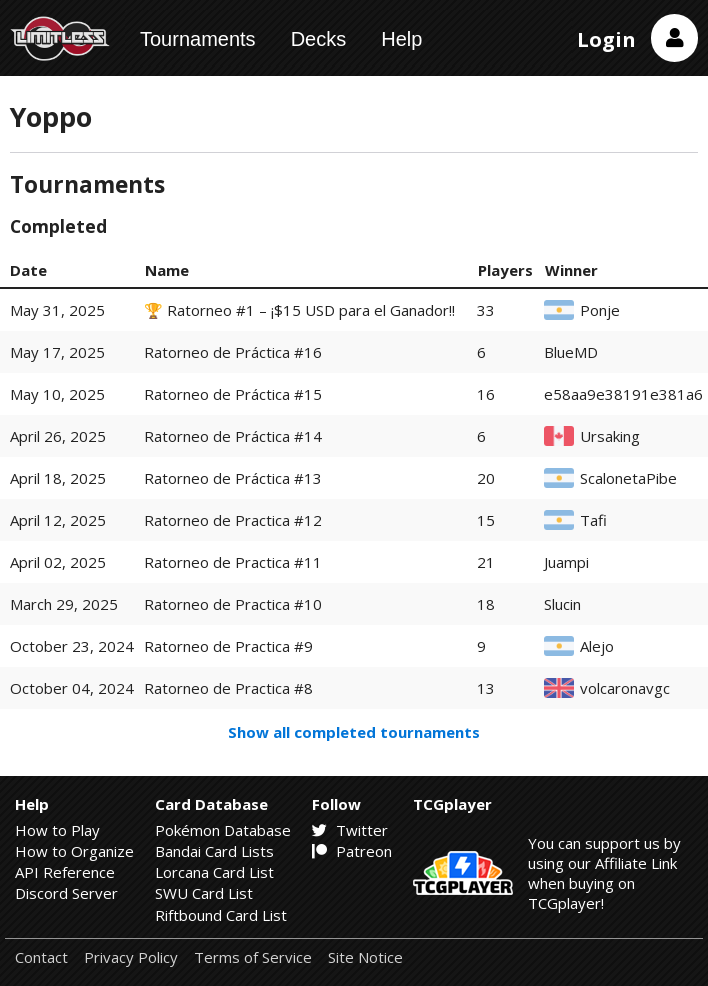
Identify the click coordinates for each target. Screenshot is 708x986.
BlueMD (571, 352)
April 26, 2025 (58, 436)
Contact (41, 957)
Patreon (352, 851)
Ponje (600, 310)
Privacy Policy (131, 957)
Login (606, 39)
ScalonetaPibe (628, 478)
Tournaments (198, 39)
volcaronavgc (625, 688)
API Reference (65, 872)
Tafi (593, 520)
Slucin (562, 604)
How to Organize (74, 851)
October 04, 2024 (72, 688)
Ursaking (610, 436)
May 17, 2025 (57, 352)
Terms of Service (253, 957)
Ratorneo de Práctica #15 (233, 394)
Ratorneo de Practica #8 (228, 688)
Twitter (350, 830)
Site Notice (365, 957)
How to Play (57, 830)
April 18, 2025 (58, 478)
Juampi (566, 562)
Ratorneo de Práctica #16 (233, 352)
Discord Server (66, 893)
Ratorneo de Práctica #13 (233, 478)
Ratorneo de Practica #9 (228, 646)
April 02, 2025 (58, 562)
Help (401, 39)
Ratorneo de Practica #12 (233, 520)
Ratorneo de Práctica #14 (233, 436)
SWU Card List (204, 893)
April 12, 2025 (58, 520)
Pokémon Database (223, 830)
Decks (319, 39)
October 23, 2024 (72, 646)
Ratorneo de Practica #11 (233, 562)
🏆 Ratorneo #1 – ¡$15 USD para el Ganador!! (299, 310)
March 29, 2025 (64, 604)
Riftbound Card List (221, 915)
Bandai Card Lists (214, 851)
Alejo (597, 646)
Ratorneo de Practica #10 (233, 604)
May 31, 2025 (57, 310)
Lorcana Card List (214, 872)
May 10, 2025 (57, 394)
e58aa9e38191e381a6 (623, 394)
